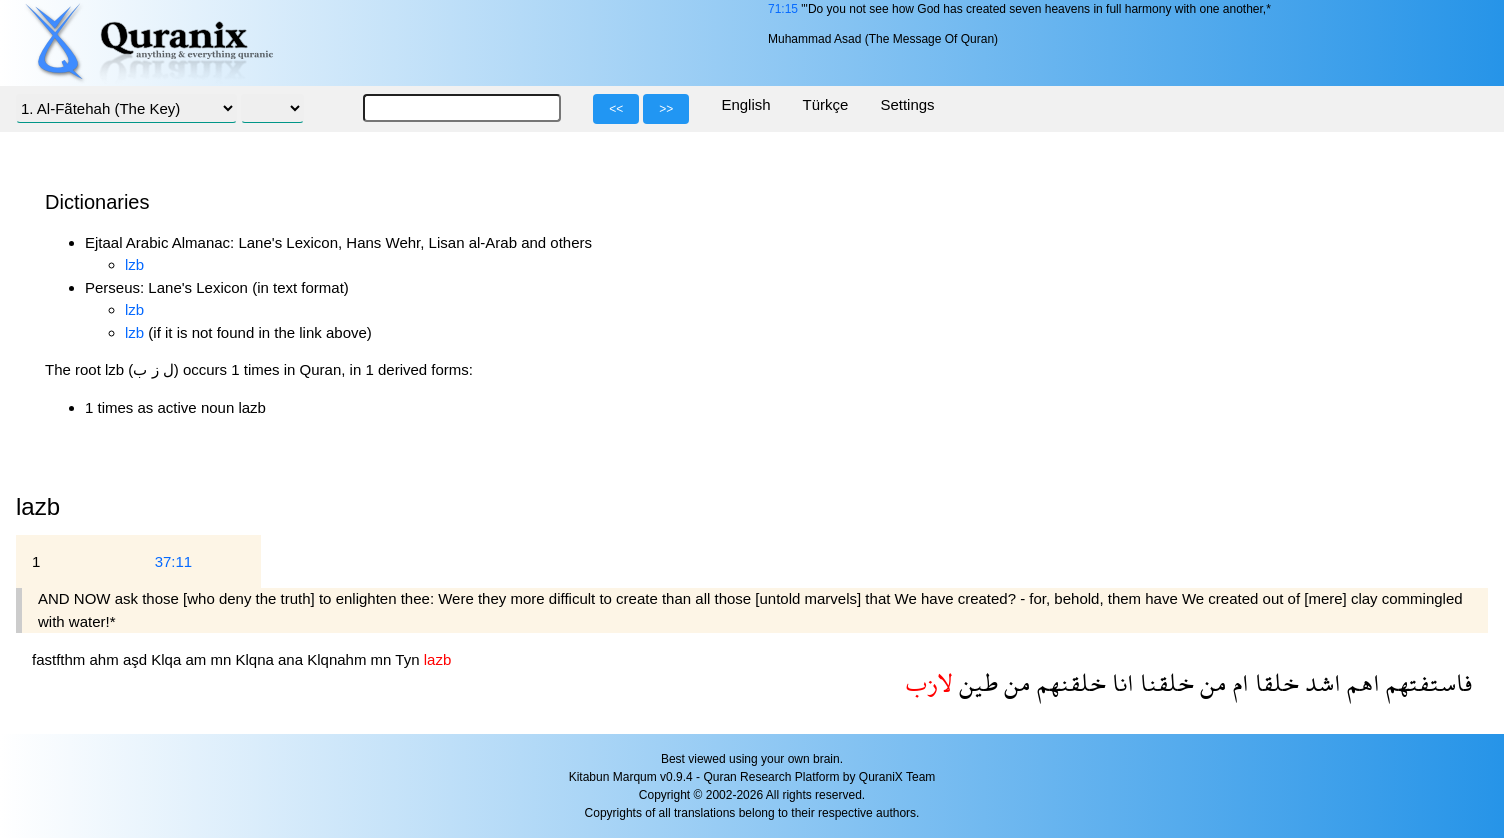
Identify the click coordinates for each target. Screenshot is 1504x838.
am (197, 659)
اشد (1320, 682)
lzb (134, 264)
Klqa (168, 659)
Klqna (256, 659)
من (1210, 682)
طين (975, 682)
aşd (137, 659)
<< (616, 109)
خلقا (1274, 682)
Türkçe (826, 104)
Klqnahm (338, 659)
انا (1120, 682)
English (745, 104)
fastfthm (61, 659)
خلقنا (1164, 682)
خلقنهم (1068, 682)
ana (292, 659)
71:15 (783, 9)
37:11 (174, 561)
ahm (106, 659)
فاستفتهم (1426, 682)
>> (666, 109)
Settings (907, 104)
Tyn (409, 659)
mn (222, 659)
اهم (1360, 682)
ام (1238, 682)
